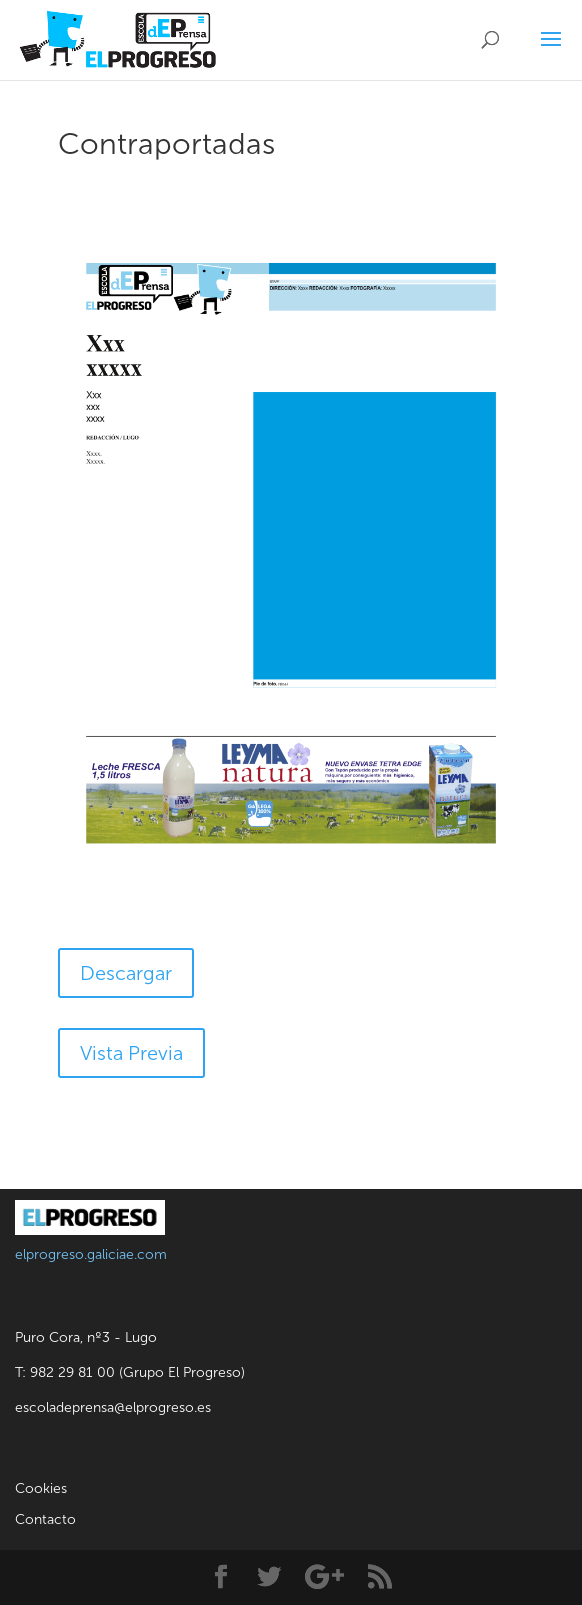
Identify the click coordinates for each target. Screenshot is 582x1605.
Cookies (41, 1488)
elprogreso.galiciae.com (91, 1254)
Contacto (45, 1519)
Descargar (126, 973)
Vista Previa (131, 1053)
